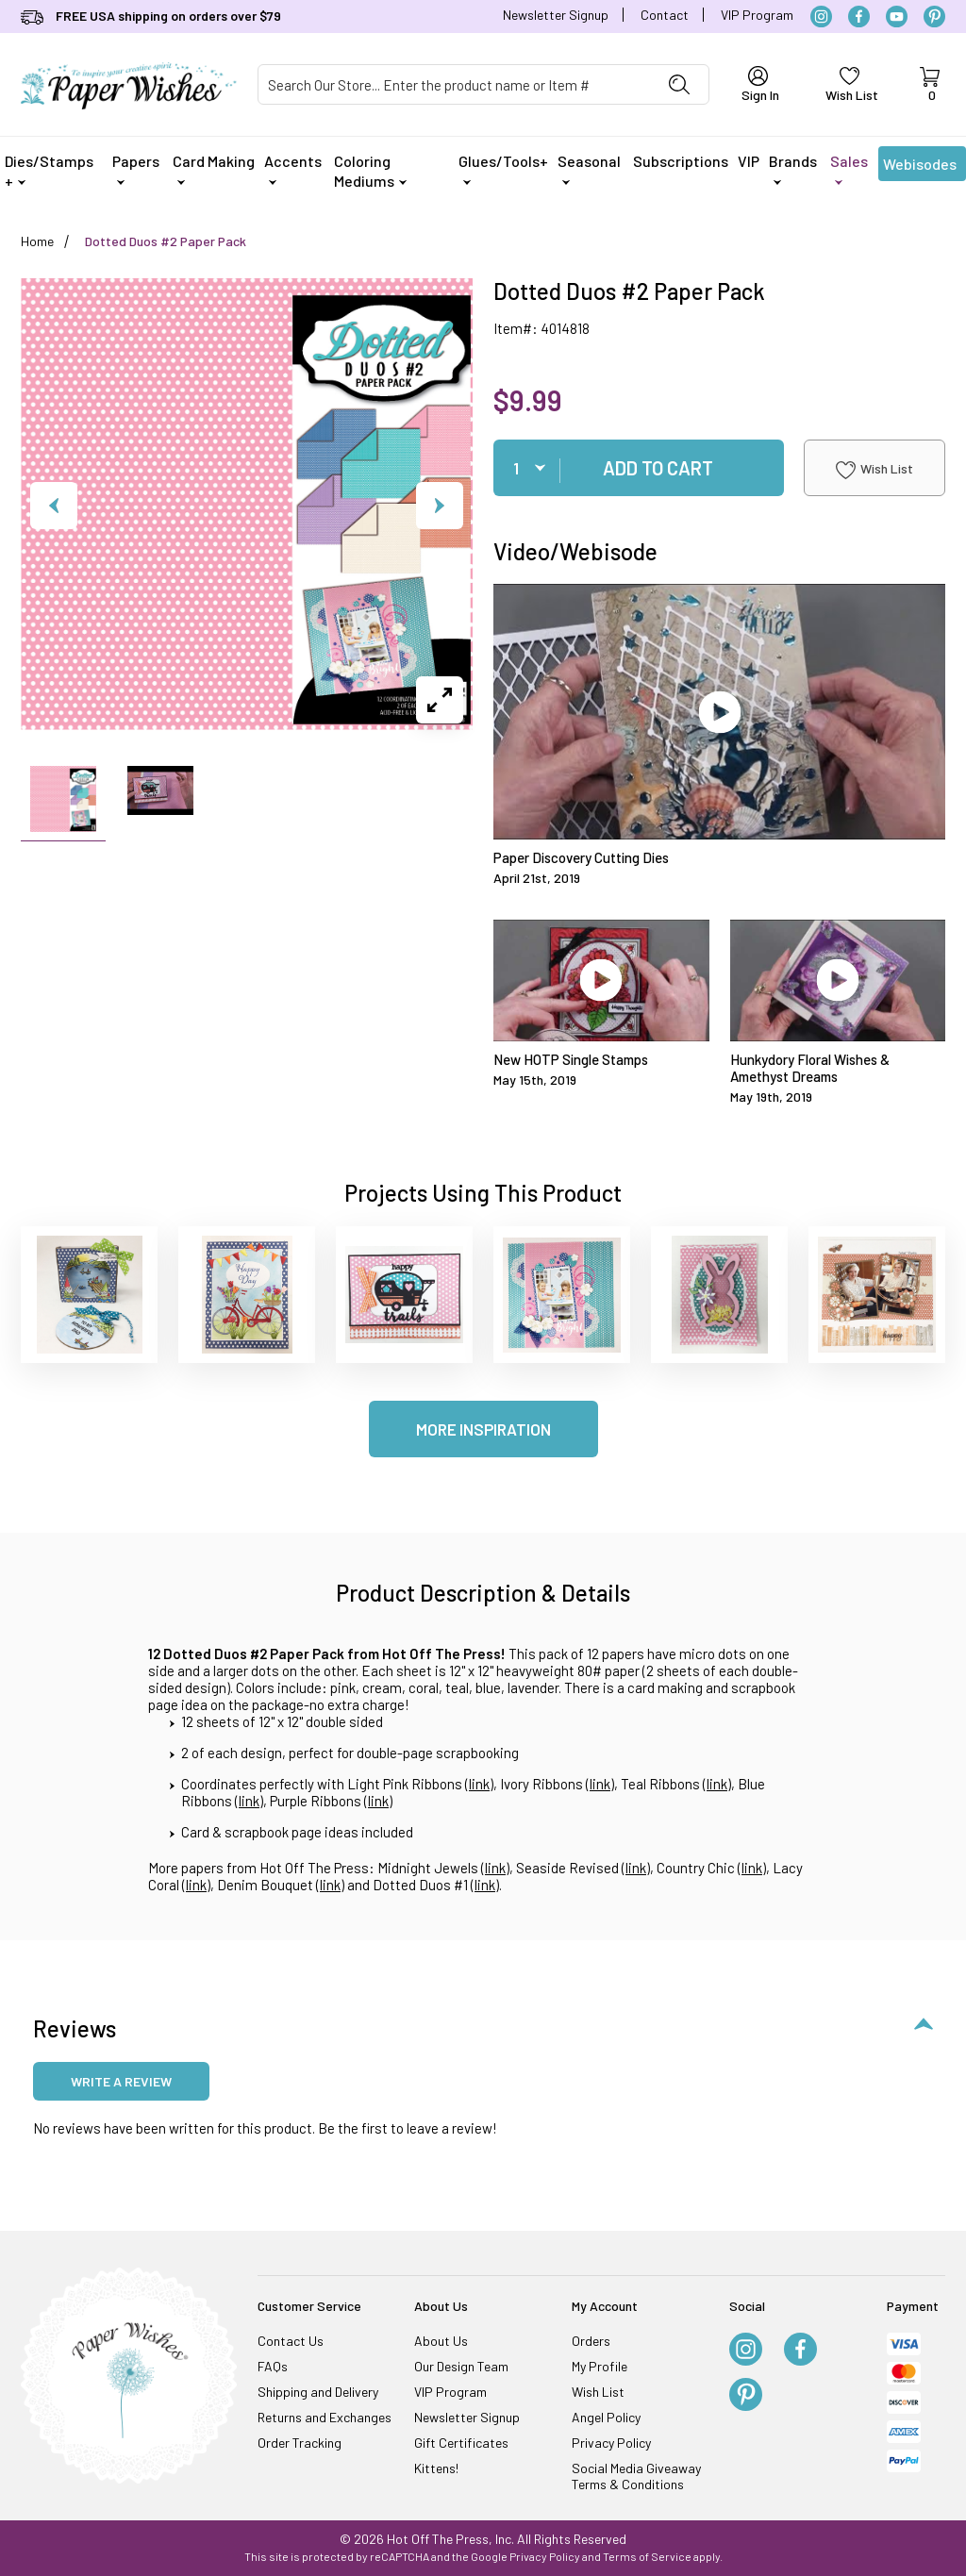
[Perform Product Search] (679, 84)
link (479, 1783)
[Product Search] (454, 84)
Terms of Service (647, 2556)
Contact (665, 15)
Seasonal (589, 168)
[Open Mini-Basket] (929, 85)
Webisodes (920, 168)
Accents (293, 168)
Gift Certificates (461, 2443)
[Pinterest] (934, 16)
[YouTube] (897, 16)
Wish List (874, 469)
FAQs (273, 2366)
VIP (748, 161)
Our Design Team (461, 2366)
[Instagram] (821, 16)
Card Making (214, 168)
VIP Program (757, 15)
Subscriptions (680, 161)
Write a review (121, 2081)
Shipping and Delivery (318, 2392)
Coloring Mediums (370, 171)
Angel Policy (606, 2417)
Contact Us (291, 2341)
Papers (135, 168)
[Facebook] (859, 16)
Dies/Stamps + (49, 171)
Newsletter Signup (555, 15)
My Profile (599, 2366)
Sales (849, 168)
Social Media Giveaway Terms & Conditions (636, 2476)
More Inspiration (483, 1429)
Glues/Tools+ (503, 168)
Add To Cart (658, 468)
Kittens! (436, 2468)
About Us (441, 2341)
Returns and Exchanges (324, 2417)
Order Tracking (299, 2443)
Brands (793, 168)
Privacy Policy (611, 2443)
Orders (591, 2341)
